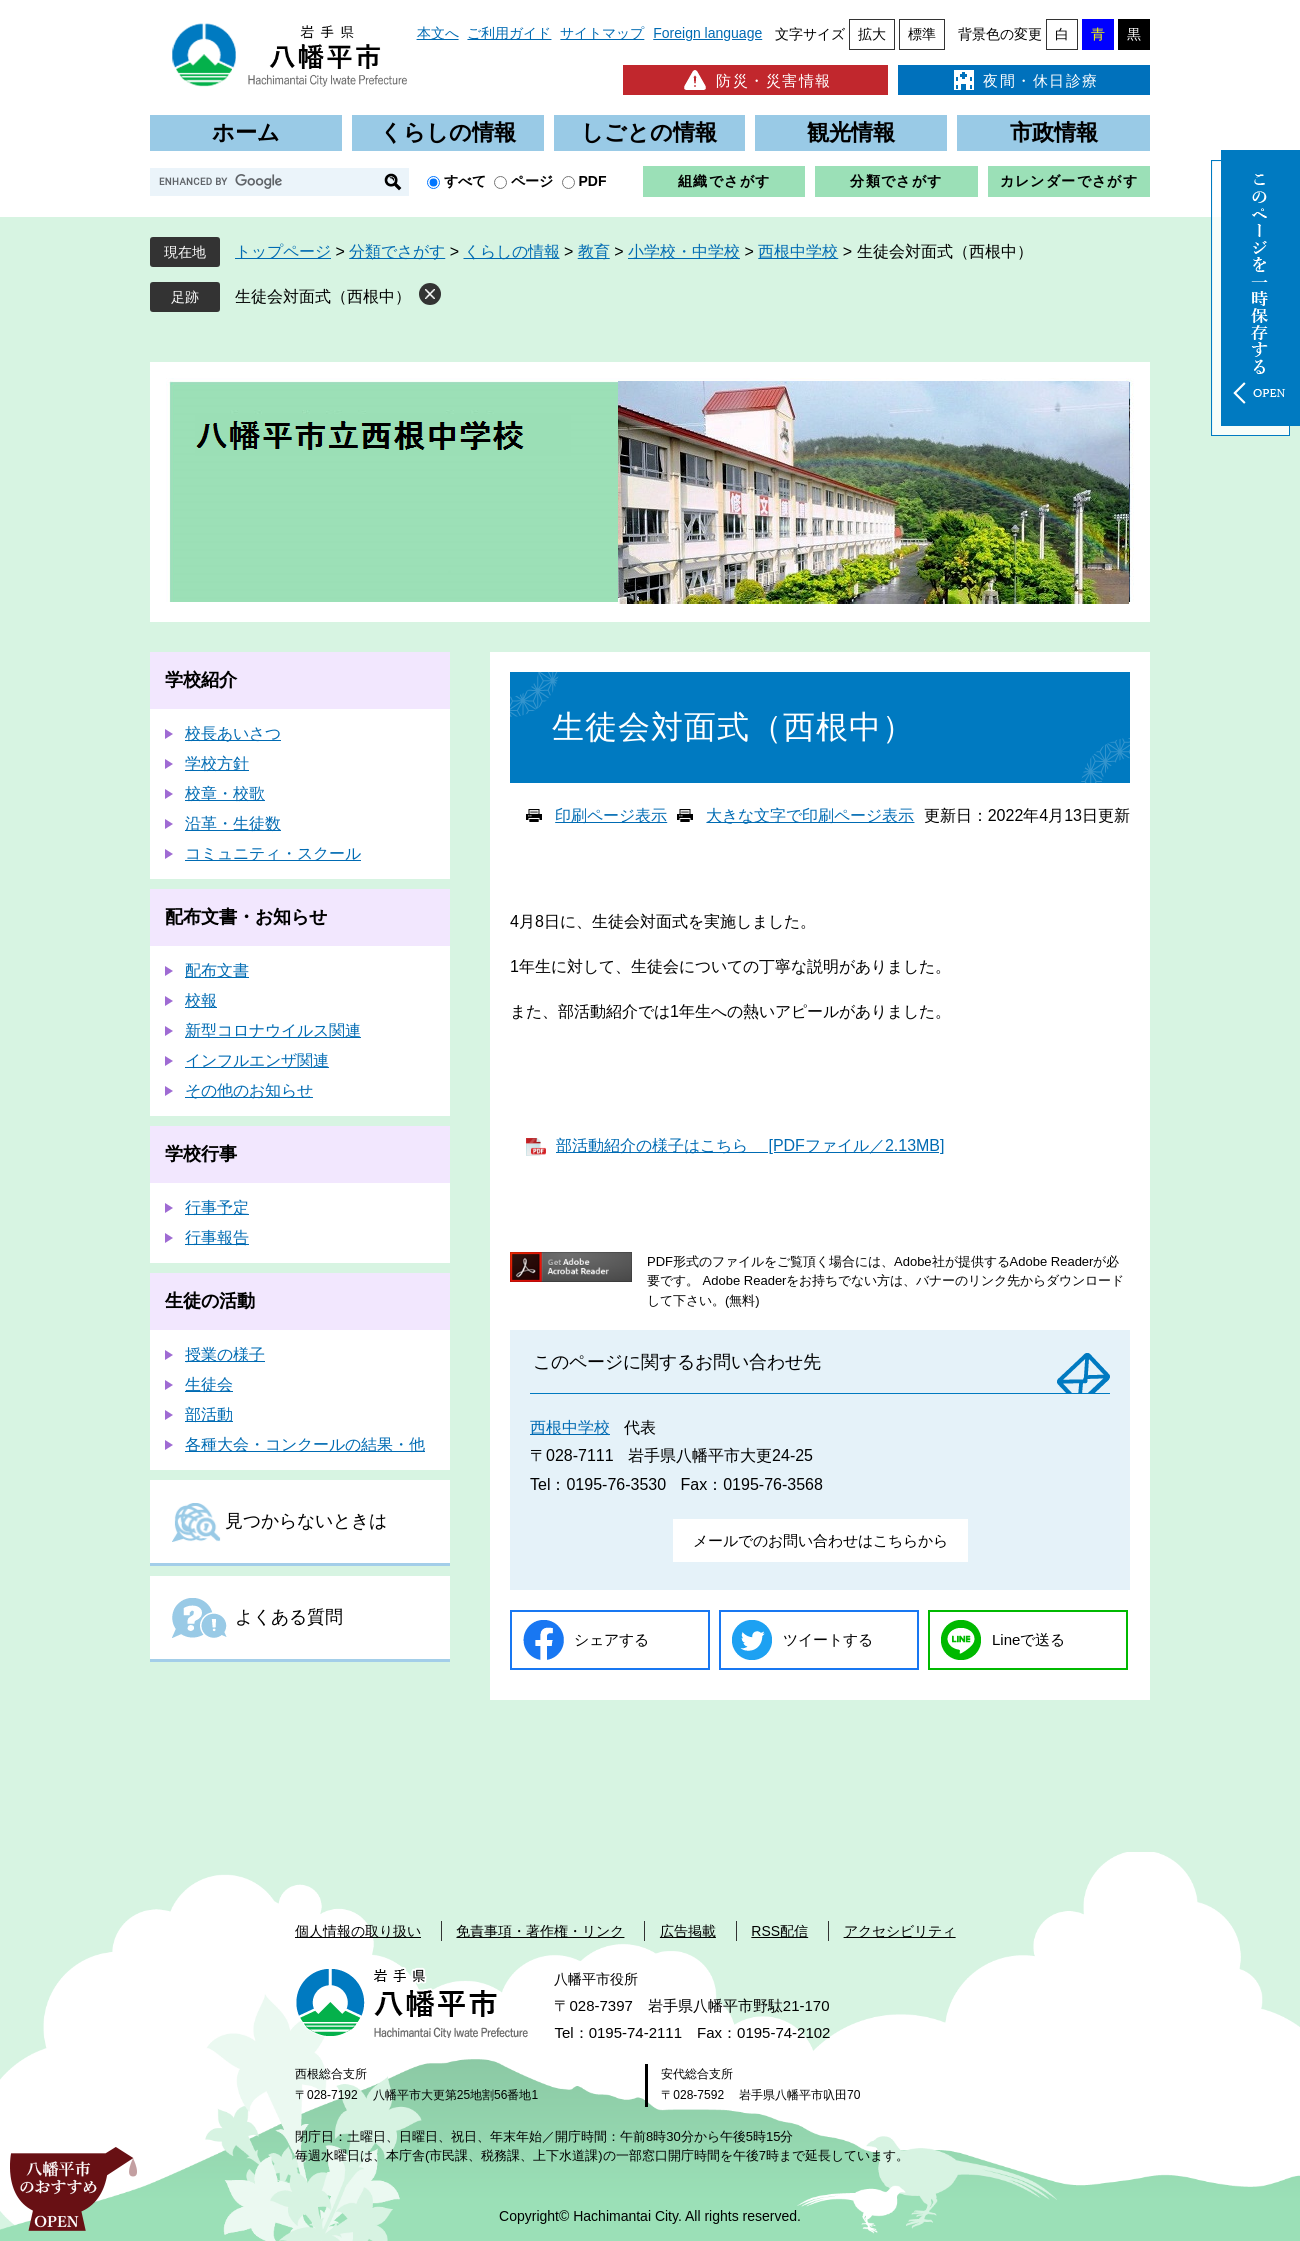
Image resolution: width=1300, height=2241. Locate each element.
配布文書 (217, 970)
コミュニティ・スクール (273, 853)
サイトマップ (602, 33)
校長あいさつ (233, 733)
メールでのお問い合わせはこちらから (820, 1540)
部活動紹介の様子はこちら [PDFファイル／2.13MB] (750, 1145)
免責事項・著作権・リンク (540, 1931)
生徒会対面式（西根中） (323, 296)
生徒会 (209, 1384)
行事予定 (217, 1207)
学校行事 (201, 1154)
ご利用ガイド (509, 33)
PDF (593, 181)
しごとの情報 (649, 132)
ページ (532, 181)
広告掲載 (688, 1931)
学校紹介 (201, 680)
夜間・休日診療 (1024, 80)
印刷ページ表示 (611, 815)
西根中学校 (798, 251)
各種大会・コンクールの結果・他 (305, 1444)
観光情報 (851, 132)
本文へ (438, 33)
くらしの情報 (448, 132)
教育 (594, 251)
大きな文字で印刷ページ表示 (810, 815)
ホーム (246, 132)
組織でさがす (724, 181)
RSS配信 (779, 1931)
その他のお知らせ (249, 1090)
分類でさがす (896, 181)
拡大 (872, 34)
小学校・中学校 (684, 251)
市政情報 (1054, 132)
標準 (922, 34)
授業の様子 (225, 1354)
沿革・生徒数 (233, 823)
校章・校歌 (225, 793)
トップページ (283, 251)
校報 (201, 1000)
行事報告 (217, 1237)
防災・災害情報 (755, 80)
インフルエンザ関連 (257, 1060)
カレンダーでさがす (1069, 181)
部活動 (209, 1414)
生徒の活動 (210, 1301)
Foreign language (707, 33)
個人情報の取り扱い (358, 1931)
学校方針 (217, 763)
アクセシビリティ (900, 1931)
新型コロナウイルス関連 (273, 1030)
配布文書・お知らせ (246, 917)
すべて (465, 181)
